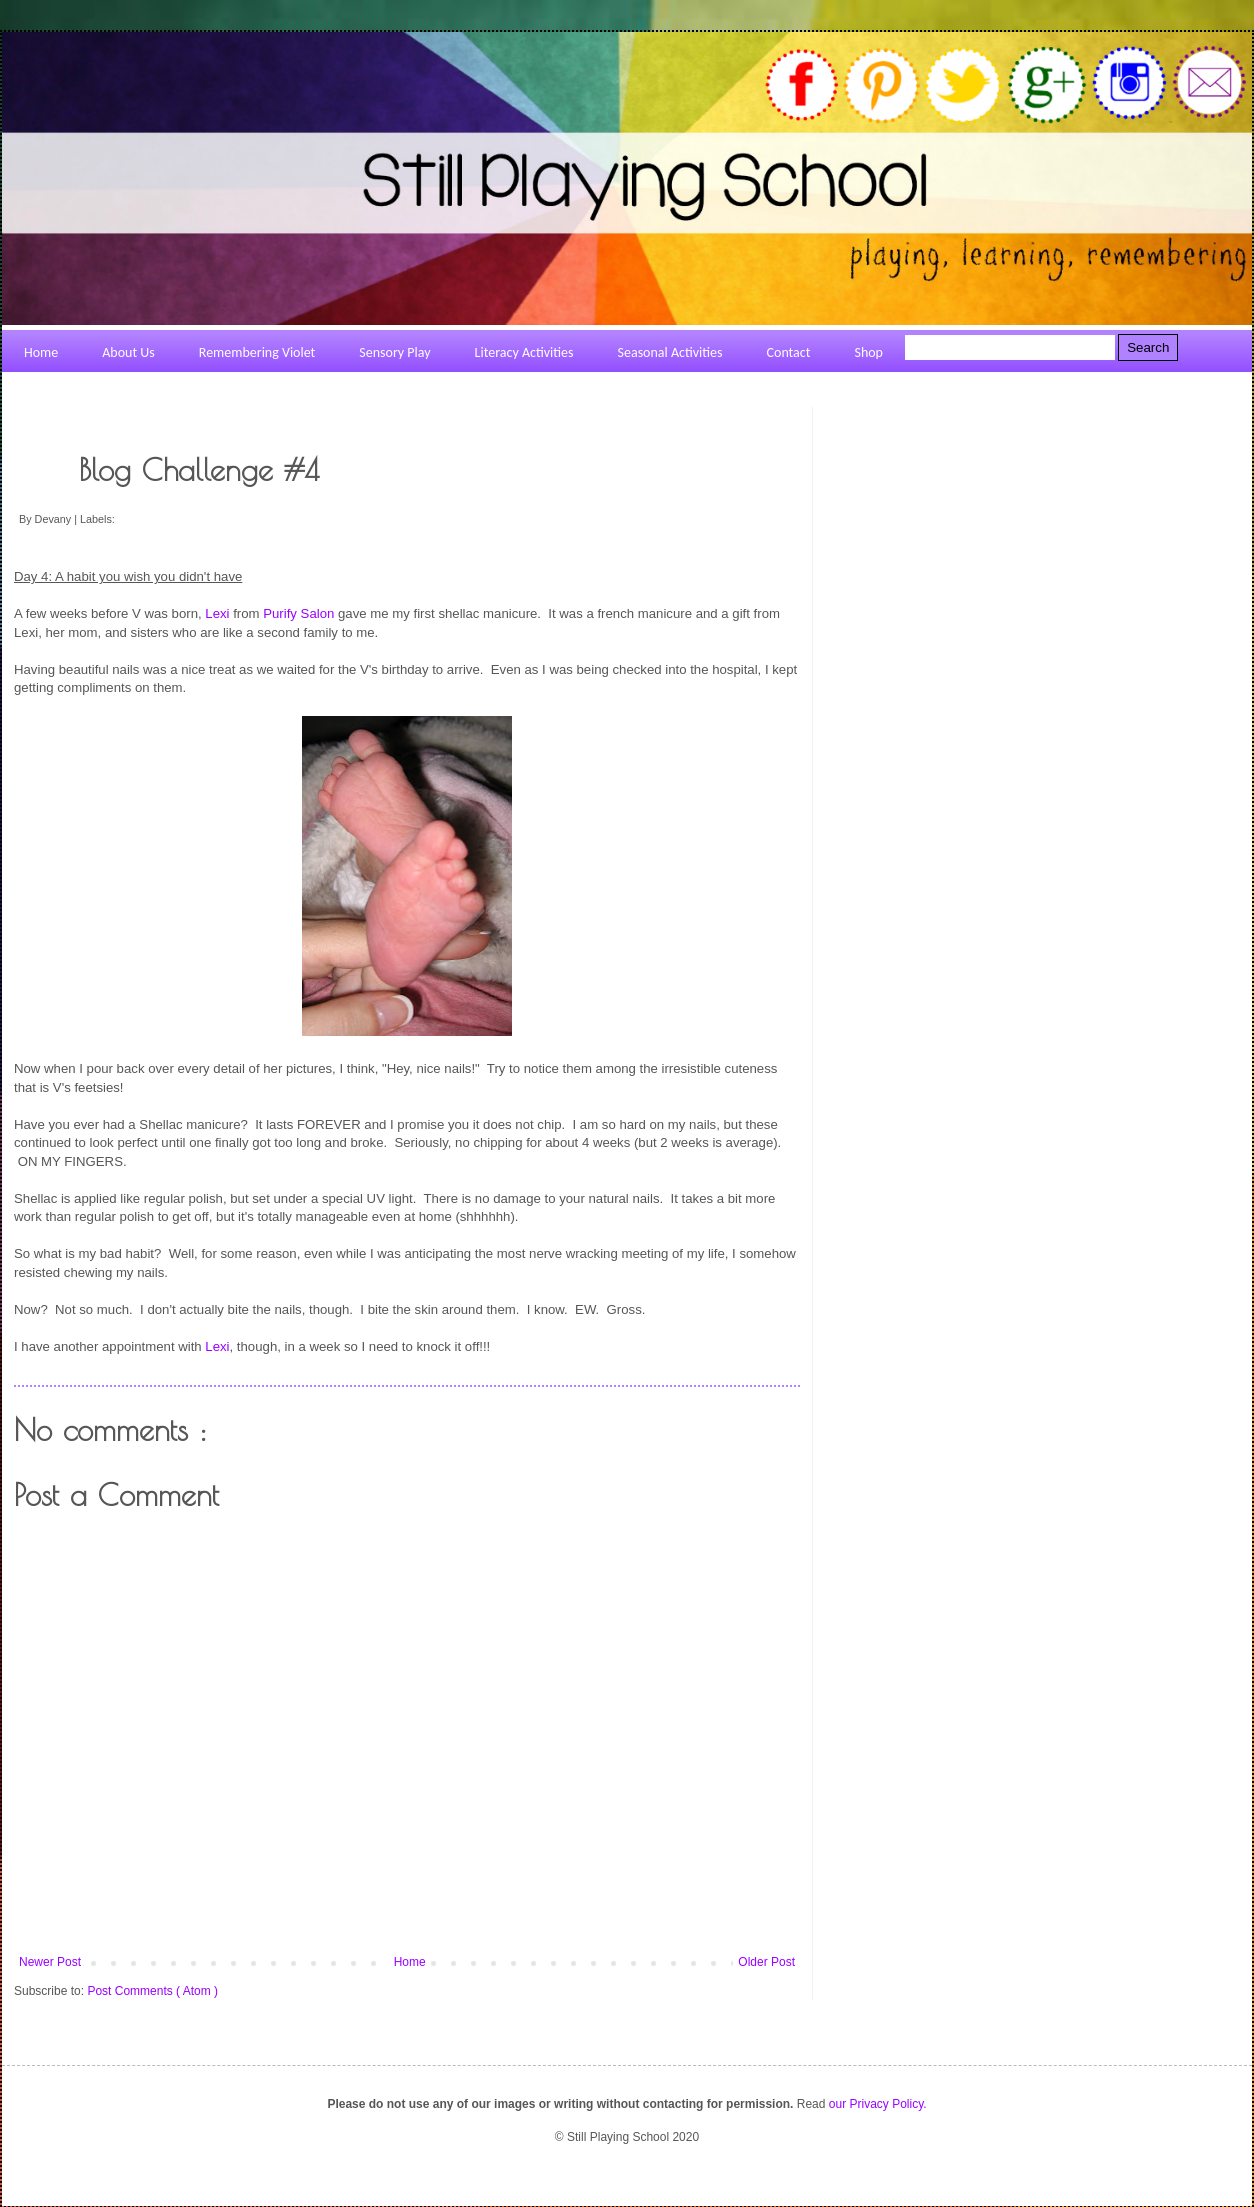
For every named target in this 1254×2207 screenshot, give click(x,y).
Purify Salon (298, 613)
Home (410, 1962)
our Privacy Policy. (878, 2104)
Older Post (766, 1962)
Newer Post (50, 1962)
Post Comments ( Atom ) (152, 1991)
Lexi (217, 613)
